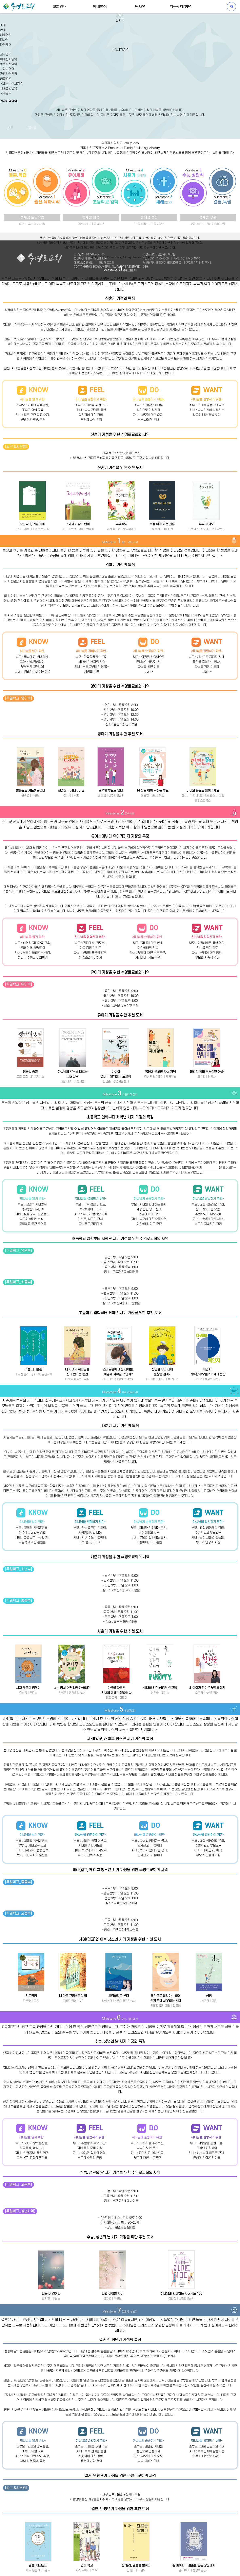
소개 (3, 25)
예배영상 (100, 6)
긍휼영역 (5, 79)
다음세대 (5, 45)
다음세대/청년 (180, 6)
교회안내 (59, 6)
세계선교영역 (8, 88)
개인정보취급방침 (83, 262)
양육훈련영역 (8, 64)
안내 (3, 30)
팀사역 (140, 6)
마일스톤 (31, 127)
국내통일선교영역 (11, 83)
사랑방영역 (7, 69)
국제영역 (5, 93)
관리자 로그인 (106, 262)
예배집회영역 (8, 59)
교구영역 (5, 54)
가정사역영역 (120, 49)
